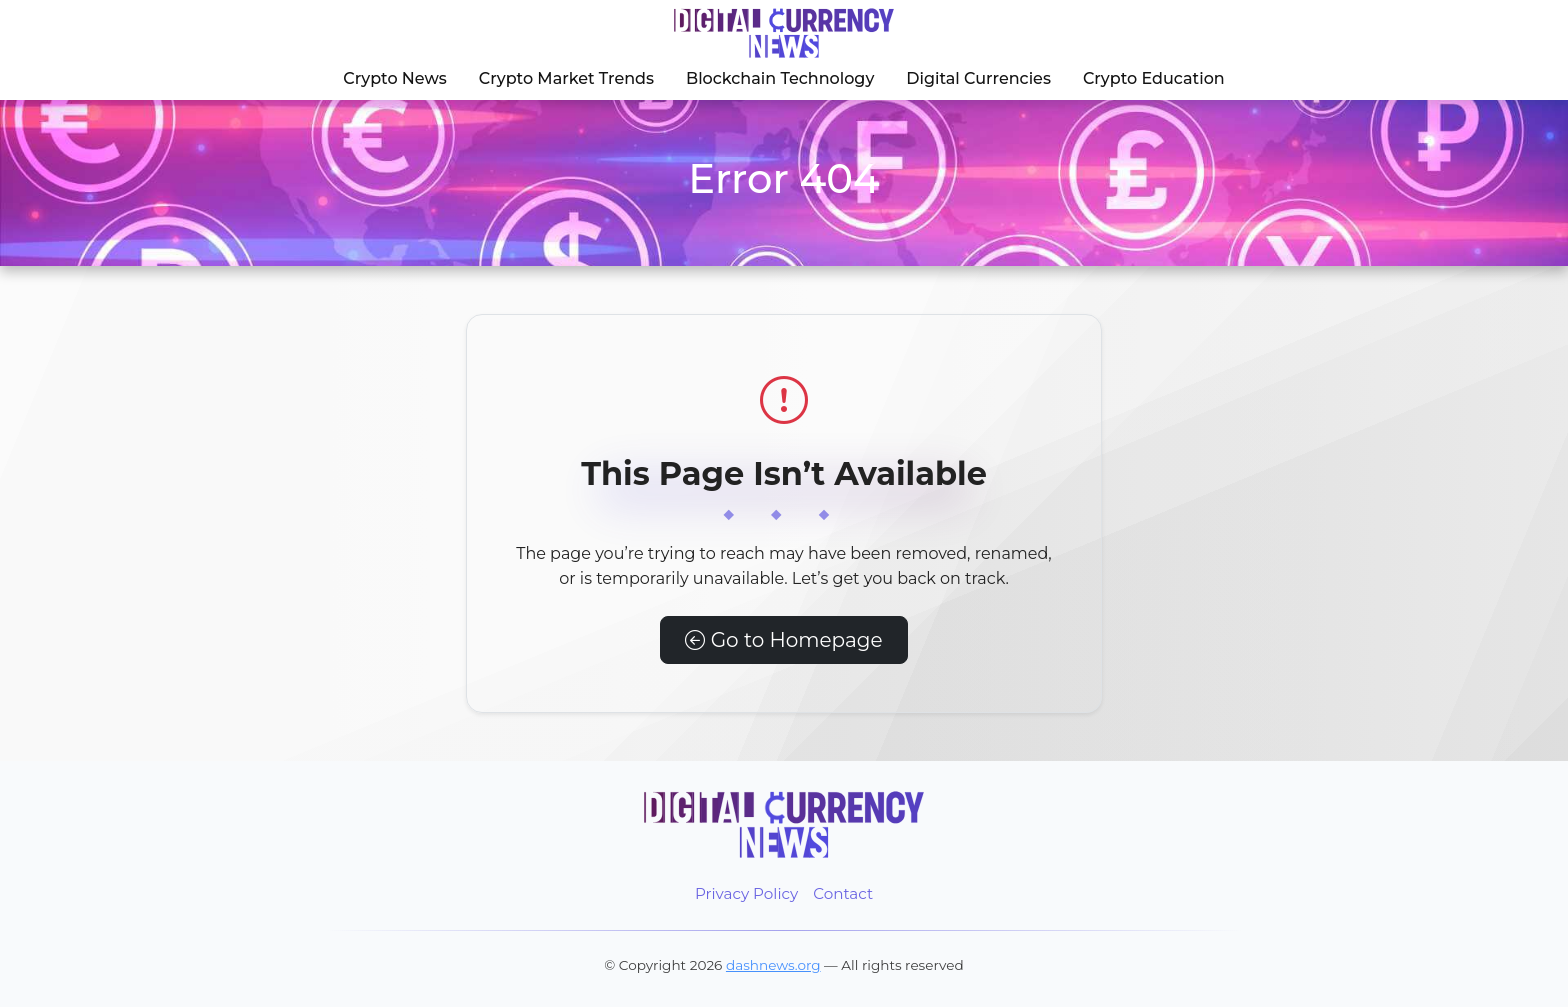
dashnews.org (773, 965)
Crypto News (395, 78)
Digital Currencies (978, 78)
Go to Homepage (783, 640)
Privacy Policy (746, 893)
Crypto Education (1154, 78)
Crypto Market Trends (566, 78)
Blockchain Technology (780, 78)
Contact (843, 893)
